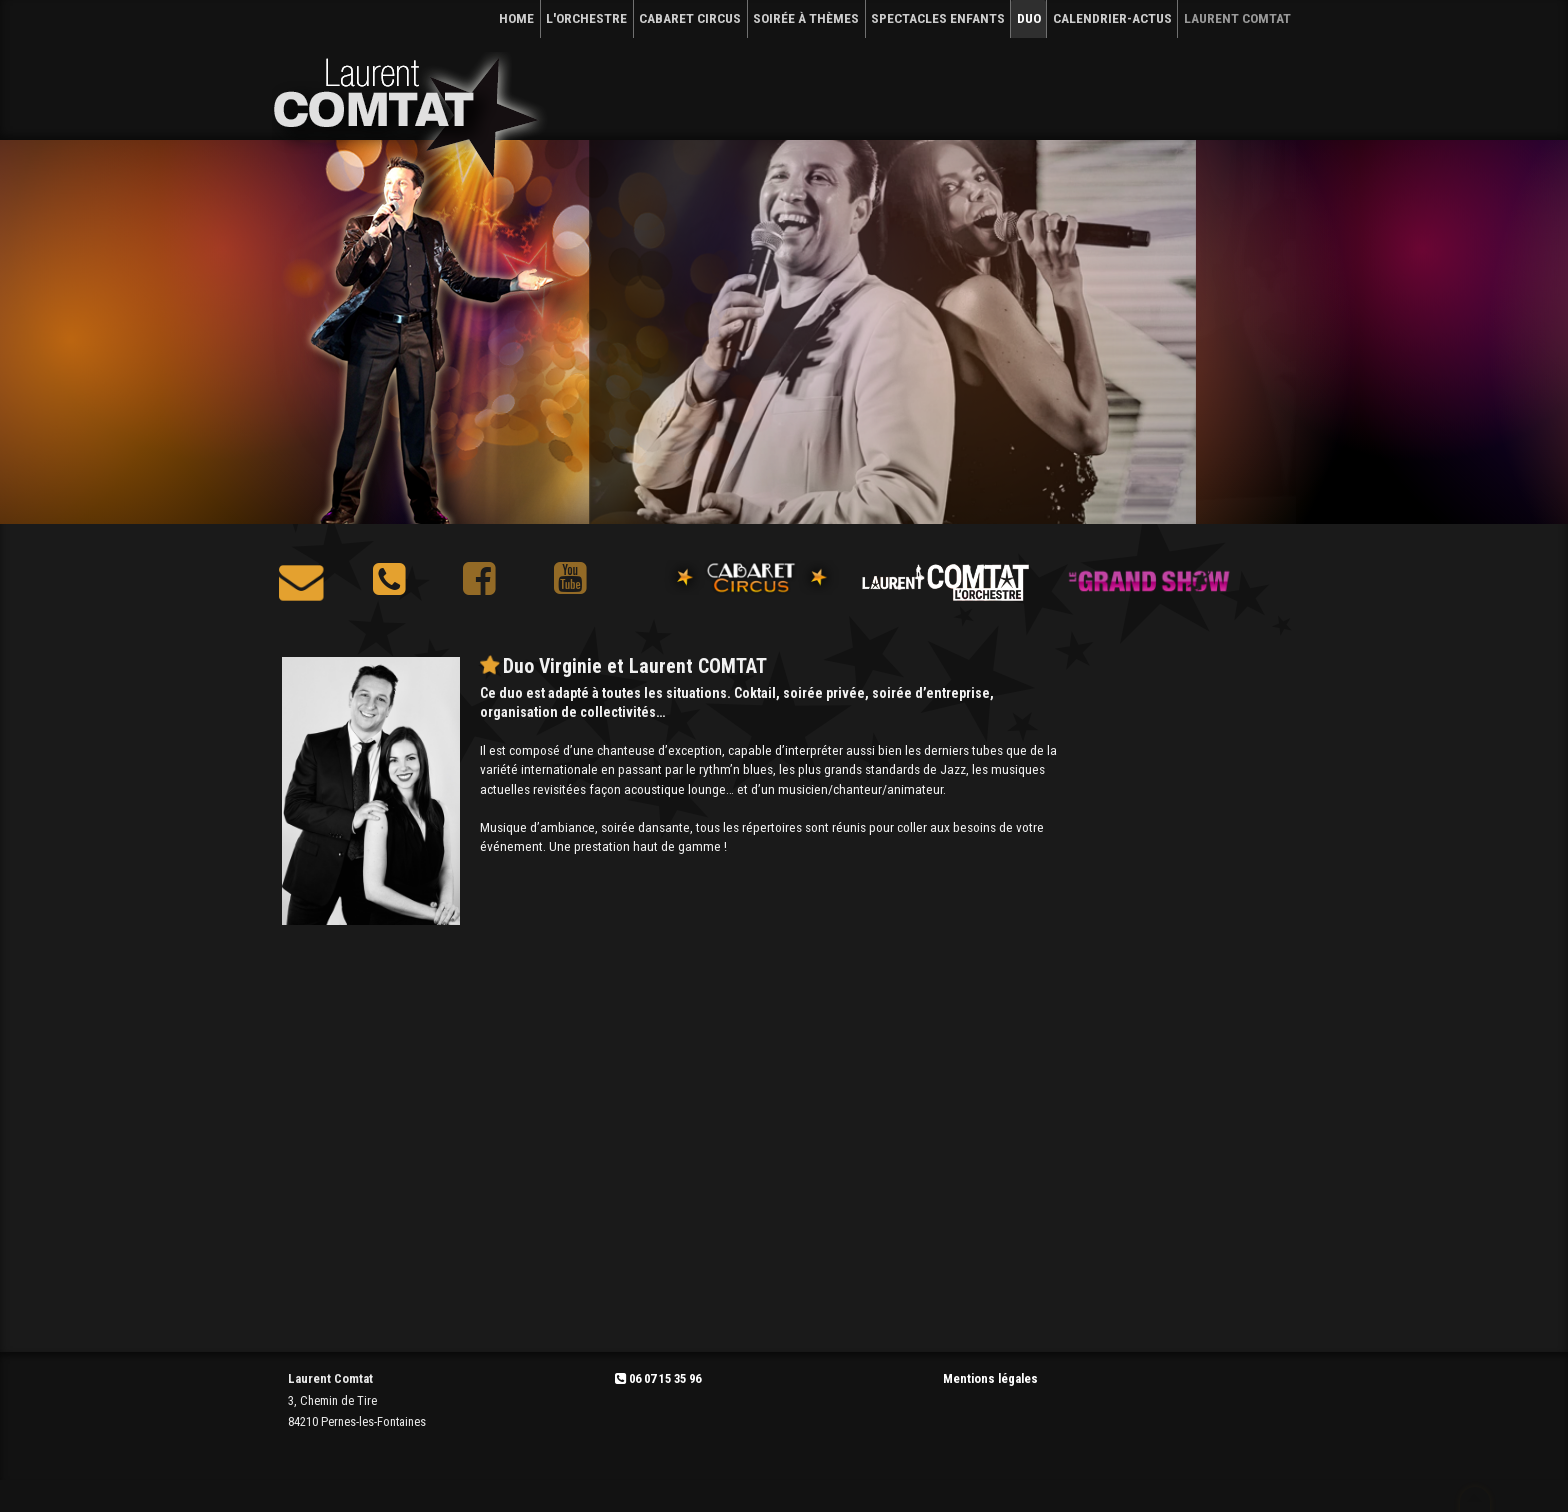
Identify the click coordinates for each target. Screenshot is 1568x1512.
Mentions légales (990, 1378)
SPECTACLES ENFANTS (938, 18)
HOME (516, 18)
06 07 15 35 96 (658, 1378)
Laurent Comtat (1237, 18)
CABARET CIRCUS (690, 18)
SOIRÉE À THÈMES (806, 18)
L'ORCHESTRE (586, 18)
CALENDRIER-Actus (1112, 18)
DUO (1029, 18)
